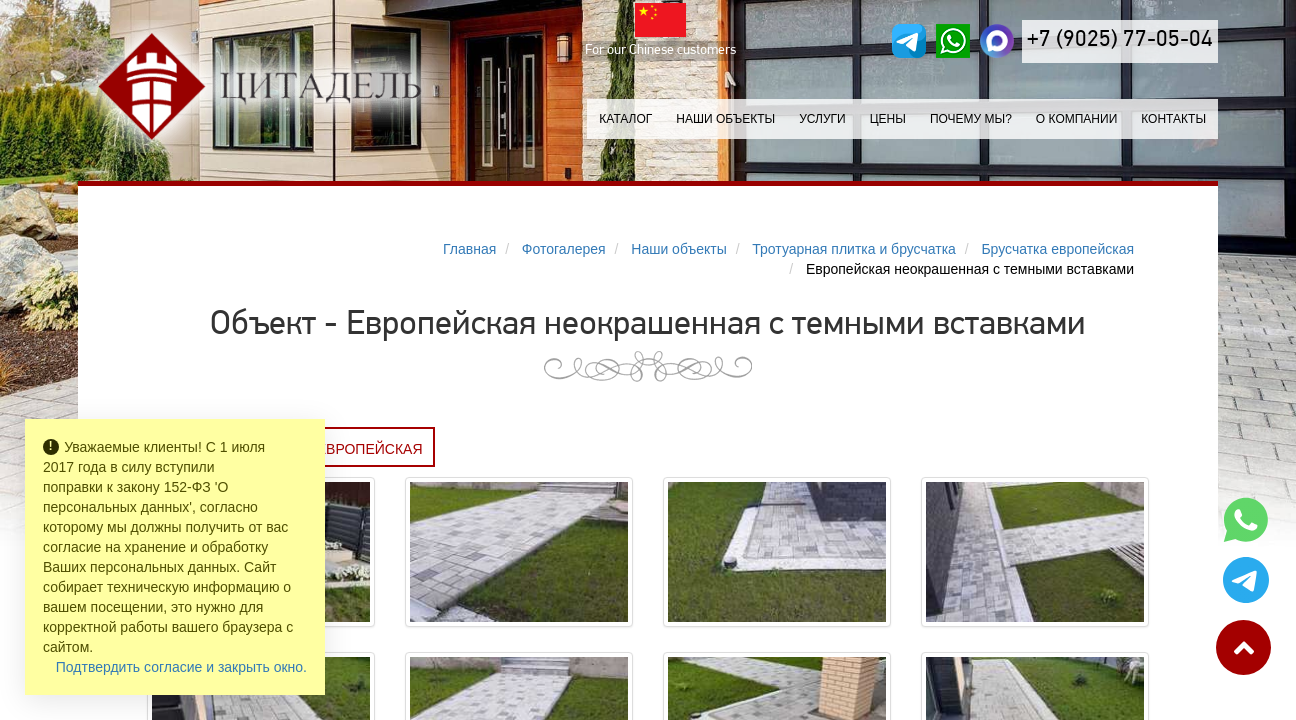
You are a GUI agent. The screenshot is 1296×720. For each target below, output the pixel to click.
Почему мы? (971, 119)
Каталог (625, 119)
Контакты (1173, 119)
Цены (888, 119)
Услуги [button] (822, 119)
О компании (1076, 119)
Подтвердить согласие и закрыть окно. (181, 667)
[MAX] (997, 41)
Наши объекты (725, 119)
